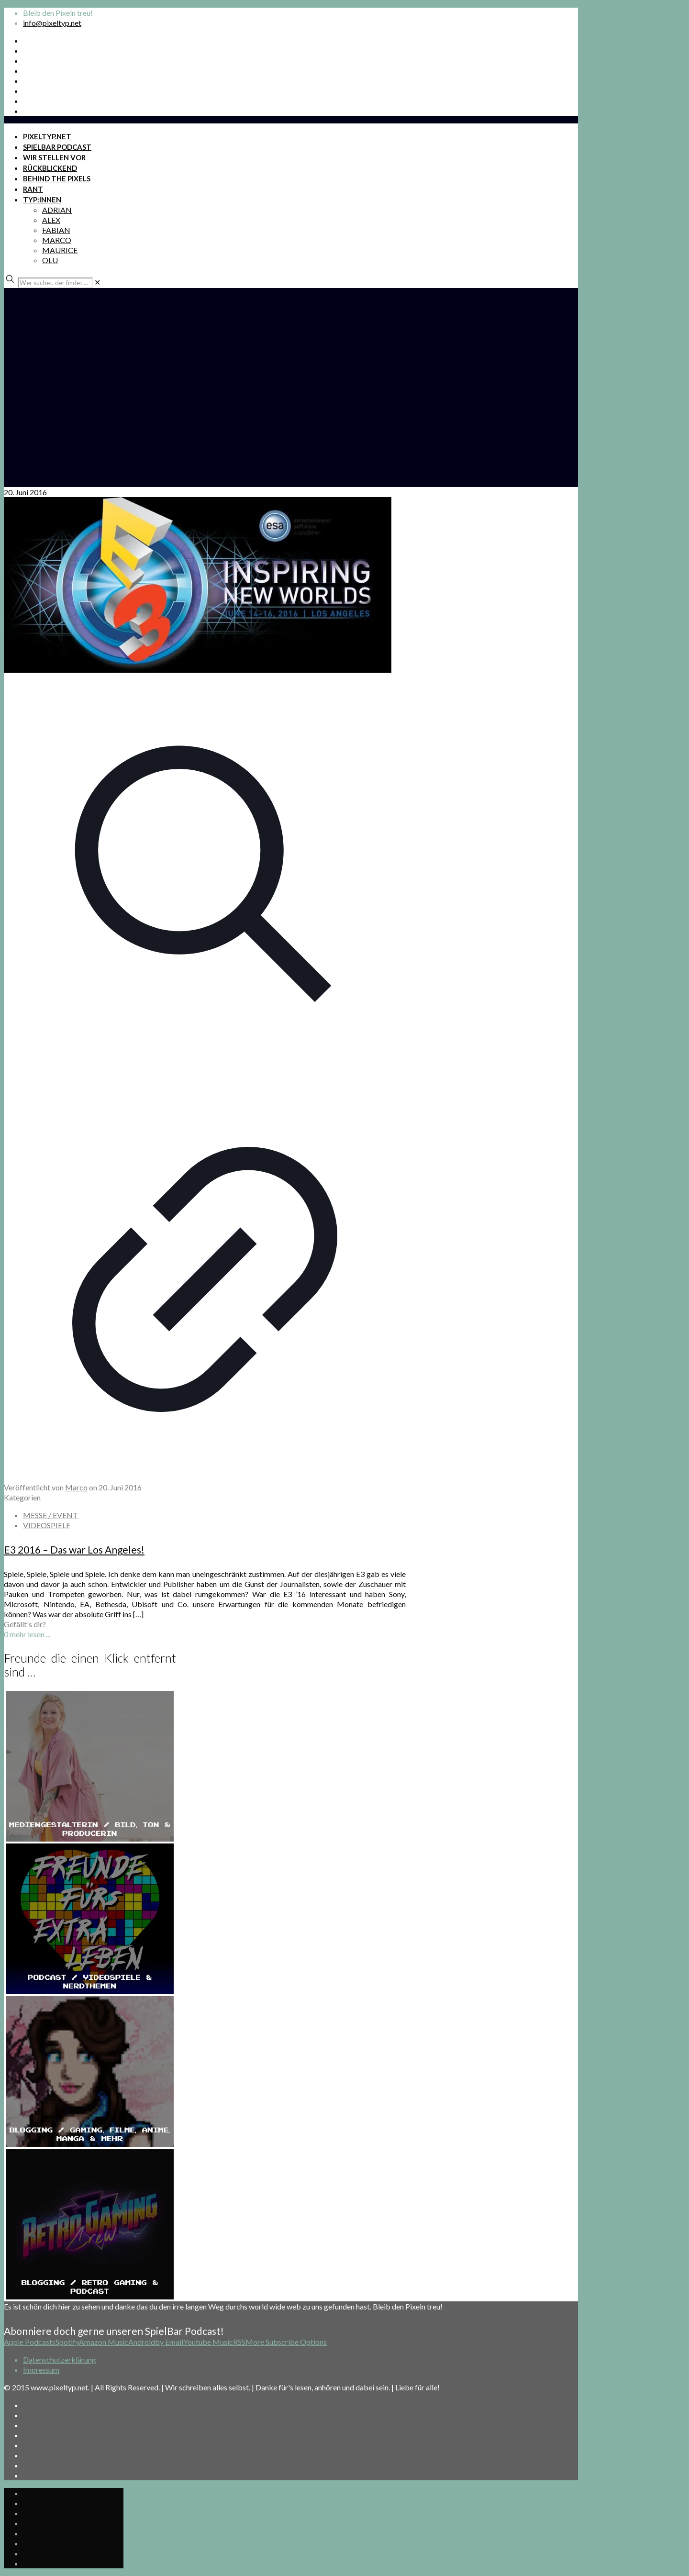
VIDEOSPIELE (46, 1525)
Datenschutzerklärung (59, 2359)
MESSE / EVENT (50, 1515)
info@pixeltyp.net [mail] (52, 22)
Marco (76, 1487)
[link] (97, 282)
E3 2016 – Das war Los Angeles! (74, 1549)
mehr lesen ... (30, 1634)
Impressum (41, 2369)
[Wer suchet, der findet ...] (55, 283)
